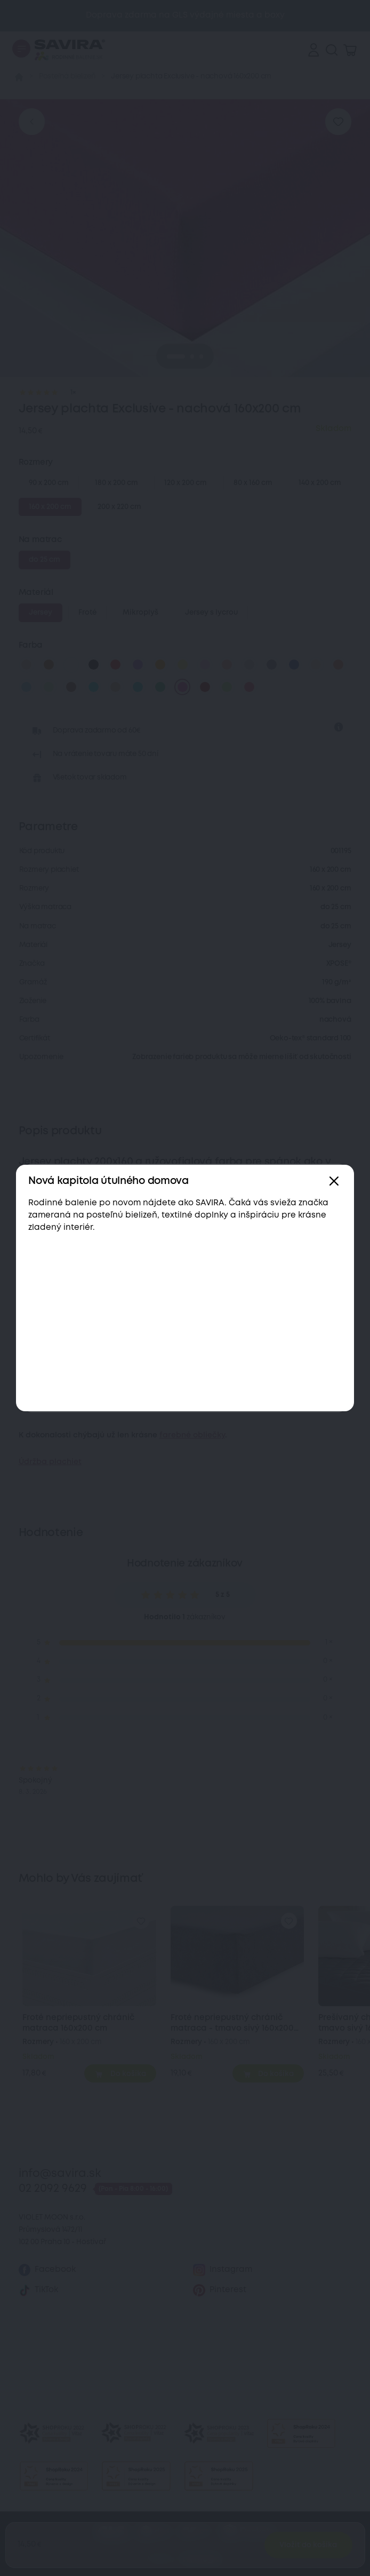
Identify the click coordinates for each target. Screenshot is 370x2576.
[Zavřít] (334, 1181)
